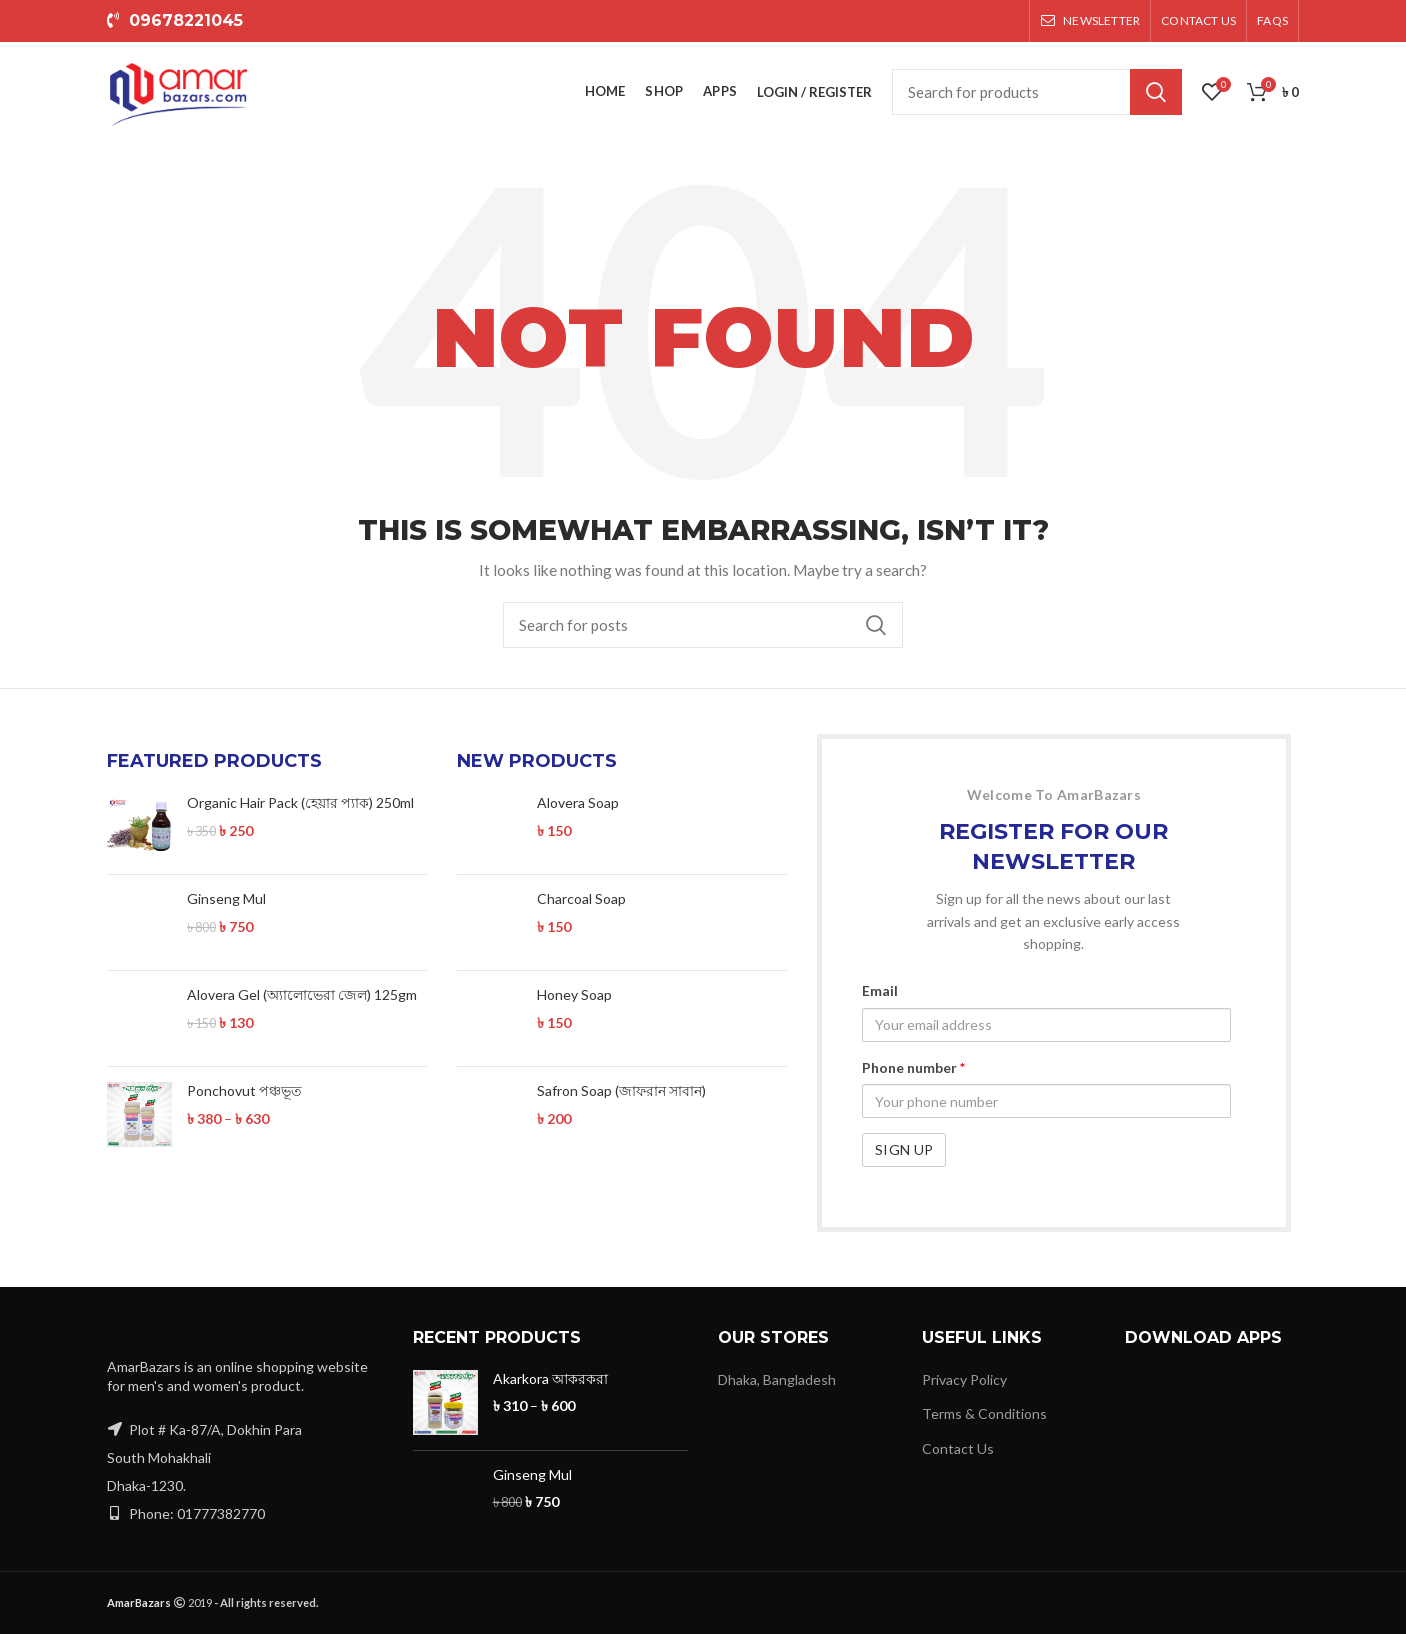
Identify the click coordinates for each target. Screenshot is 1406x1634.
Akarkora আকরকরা (550, 1378)
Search (1156, 92)
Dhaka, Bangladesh (777, 1379)
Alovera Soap (578, 802)
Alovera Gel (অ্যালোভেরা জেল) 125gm (302, 994)
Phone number (913, 1067)
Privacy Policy (964, 1379)
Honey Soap (574, 975)
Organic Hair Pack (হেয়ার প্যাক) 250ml (300, 802)
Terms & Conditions (984, 1413)
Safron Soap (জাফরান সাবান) (621, 1071)
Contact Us (958, 1448)
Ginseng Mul (226, 898)
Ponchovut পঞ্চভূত (244, 1090)
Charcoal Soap (581, 879)
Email (880, 990)
